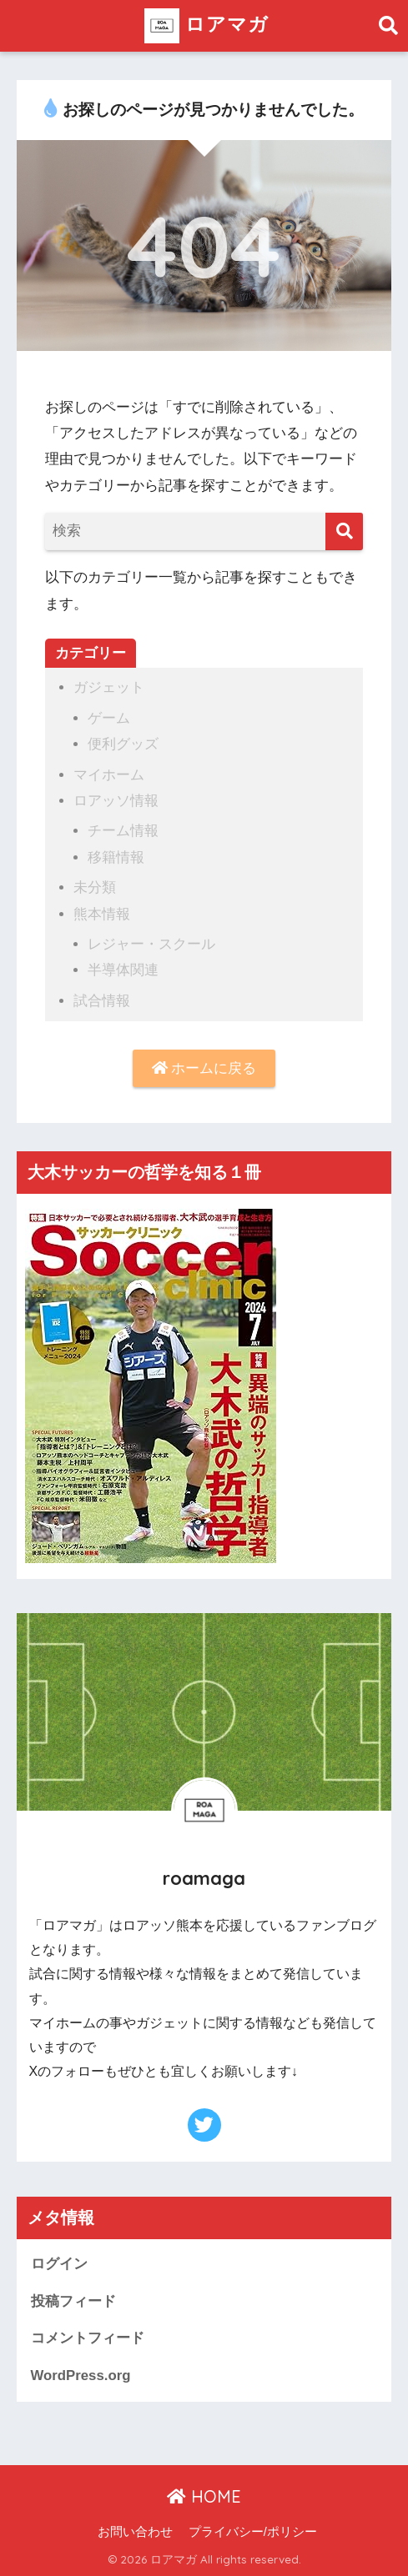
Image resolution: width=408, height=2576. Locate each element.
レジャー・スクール (151, 944)
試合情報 (101, 1001)
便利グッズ (123, 744)
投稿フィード (73, 2301)
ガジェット (108, 687)
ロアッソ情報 (116, 801)
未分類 (94, 887)
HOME (204, 2496)
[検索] (344, 531)
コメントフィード (87, 2338)
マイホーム (108, 775)
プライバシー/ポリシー (253, 2531)
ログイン (59, 2264)
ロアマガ (206, 26)
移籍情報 (116, 857)
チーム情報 (123, 831)
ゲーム (109, 718)
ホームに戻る (204, 1068)
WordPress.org (81, 2375)
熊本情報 (101, 914)
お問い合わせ (135, 2531)
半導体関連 (123, 970)
